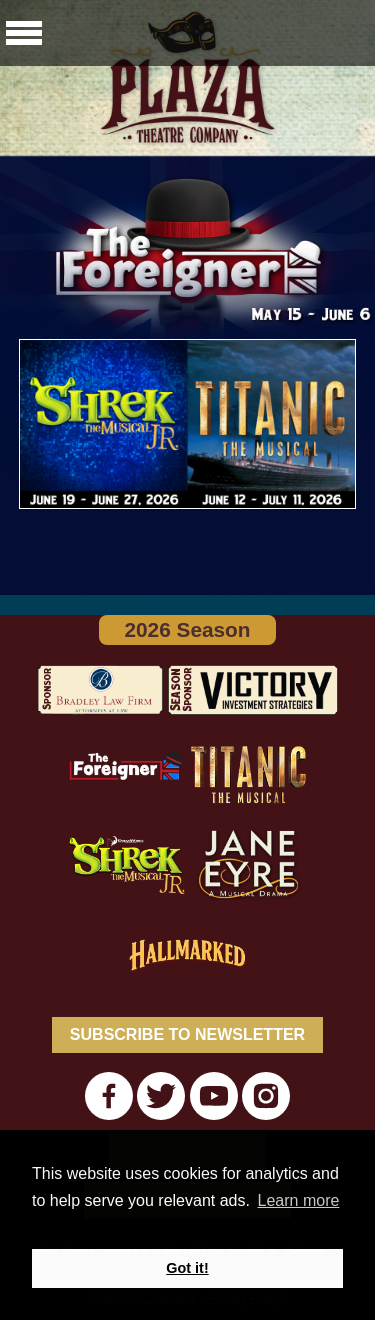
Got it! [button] (187, 1268)
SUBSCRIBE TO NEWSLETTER (187, 1034)
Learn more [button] (299, 1200)
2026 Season (187, 629)
